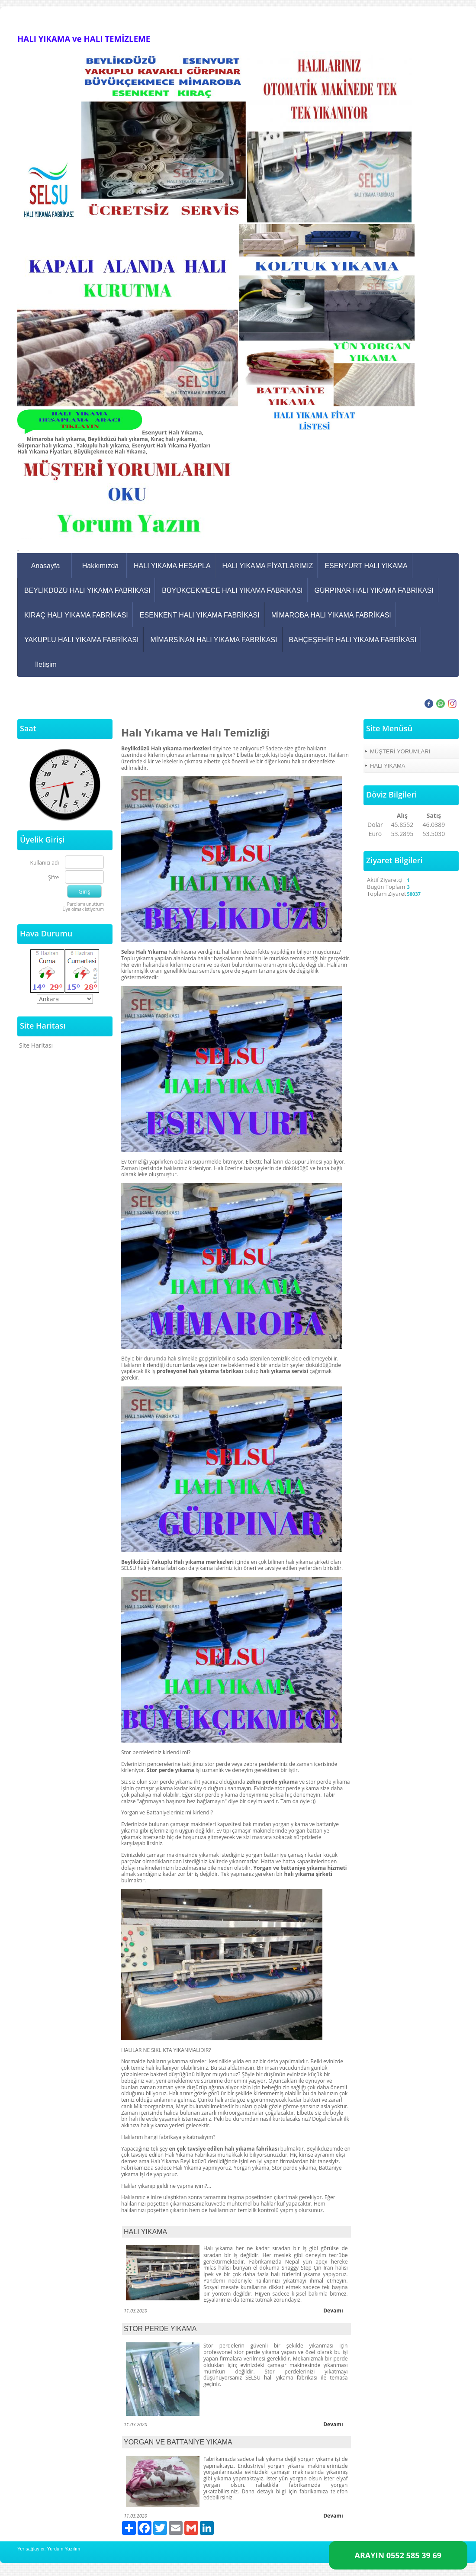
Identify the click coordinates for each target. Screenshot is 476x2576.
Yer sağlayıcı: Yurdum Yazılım (48, 2548)
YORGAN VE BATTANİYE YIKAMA (178, 2442)
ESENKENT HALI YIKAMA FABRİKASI (200, 615)
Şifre (53, 878)
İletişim (46, 664)
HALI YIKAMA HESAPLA (172, 565)
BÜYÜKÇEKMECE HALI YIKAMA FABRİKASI (232, 590)
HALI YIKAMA (145, 2231)
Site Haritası (36, 1045)
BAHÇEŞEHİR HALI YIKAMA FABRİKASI (353, 639)
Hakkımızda (100, 565)
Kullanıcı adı (44, 863)
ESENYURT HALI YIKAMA (366, 565)
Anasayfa (45, 565)
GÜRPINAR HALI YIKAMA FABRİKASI (374, 590)
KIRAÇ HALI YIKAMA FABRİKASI (76, 615)
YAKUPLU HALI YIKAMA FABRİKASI (81, 639)
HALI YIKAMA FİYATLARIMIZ (267, 565)
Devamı (333, 2310)
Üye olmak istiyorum (83, 909)
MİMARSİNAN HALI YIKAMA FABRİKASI (213, 639)
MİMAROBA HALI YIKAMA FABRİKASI (331, 615)
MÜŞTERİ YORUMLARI (400, 751)
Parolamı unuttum (85, 904)
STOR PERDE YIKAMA (160, 2328)
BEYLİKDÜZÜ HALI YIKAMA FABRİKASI (87, 590)
